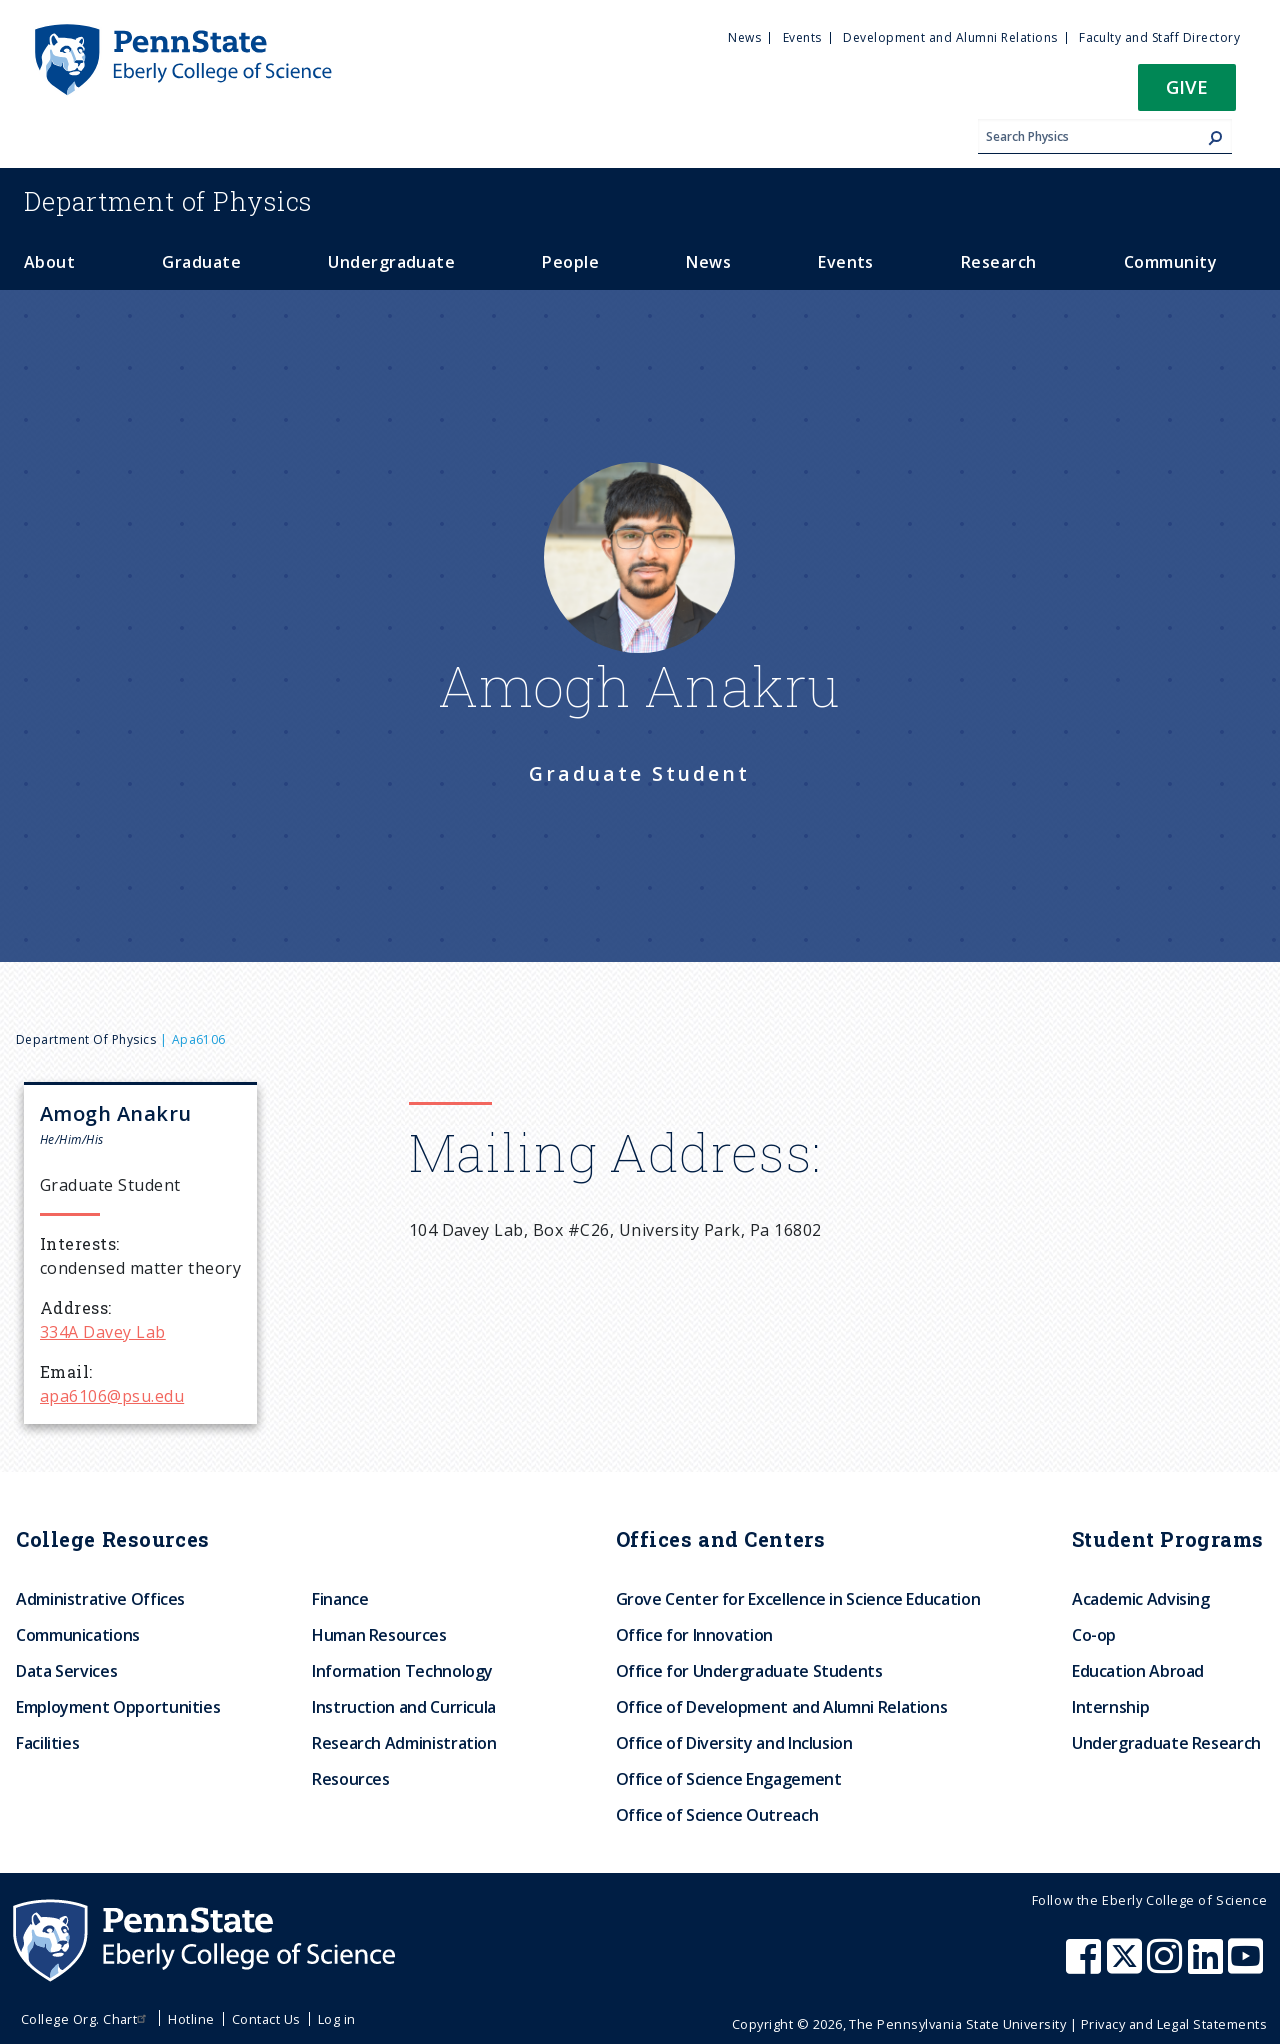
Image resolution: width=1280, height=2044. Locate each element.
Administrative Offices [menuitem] (100, 1599)
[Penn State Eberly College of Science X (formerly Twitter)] (1127, 1966)
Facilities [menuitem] (47, 1743)
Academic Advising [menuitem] (1141, 1599)
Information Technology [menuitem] (402, 1671)
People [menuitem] (570, 262)
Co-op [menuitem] (1094, 1635)
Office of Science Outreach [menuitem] (717, 1815)
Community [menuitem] (1170, 262)
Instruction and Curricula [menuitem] (404, 1707)
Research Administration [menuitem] (404, 1743)
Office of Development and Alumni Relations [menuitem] (782, 1707)
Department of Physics (86, 1039)
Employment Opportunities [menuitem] (118, 1707)
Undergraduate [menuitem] (391, 262)
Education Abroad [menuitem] (1138, 1671)
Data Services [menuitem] (66, 1671)
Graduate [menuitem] (201, 262)
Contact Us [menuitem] (266, 2019)
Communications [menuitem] (78, 1635)
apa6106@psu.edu (112, 1396)
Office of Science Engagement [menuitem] (729, 1779)
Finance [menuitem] (340, 1599)
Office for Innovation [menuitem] (694, 1635)
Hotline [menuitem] (191, 2019)
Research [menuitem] (999, 262)
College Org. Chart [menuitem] (86, 2019)
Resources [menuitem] (351, 1779)
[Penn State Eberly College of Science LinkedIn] (1208, 1966)
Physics (168, 201)
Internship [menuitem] (1110, 1707)
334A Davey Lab (103, 1332)
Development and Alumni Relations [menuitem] (950, 37)
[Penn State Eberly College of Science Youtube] (1247, 1966)
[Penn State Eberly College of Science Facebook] (1086, 1966)
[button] (1187, 93)
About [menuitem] (49, 262)
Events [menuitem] (802, 37)
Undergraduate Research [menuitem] (1166, 1743)
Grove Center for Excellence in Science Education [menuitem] (798, 1599)
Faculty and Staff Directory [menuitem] (1159, 37)
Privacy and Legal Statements (1174, 2024)
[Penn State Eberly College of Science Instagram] (1167, 1966)
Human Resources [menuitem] (379, 1635)
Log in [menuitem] (337, 2019)
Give (1187, 86)
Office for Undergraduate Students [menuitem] (749, 1671)
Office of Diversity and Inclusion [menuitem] (734, 1743)
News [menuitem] (744, 37)
